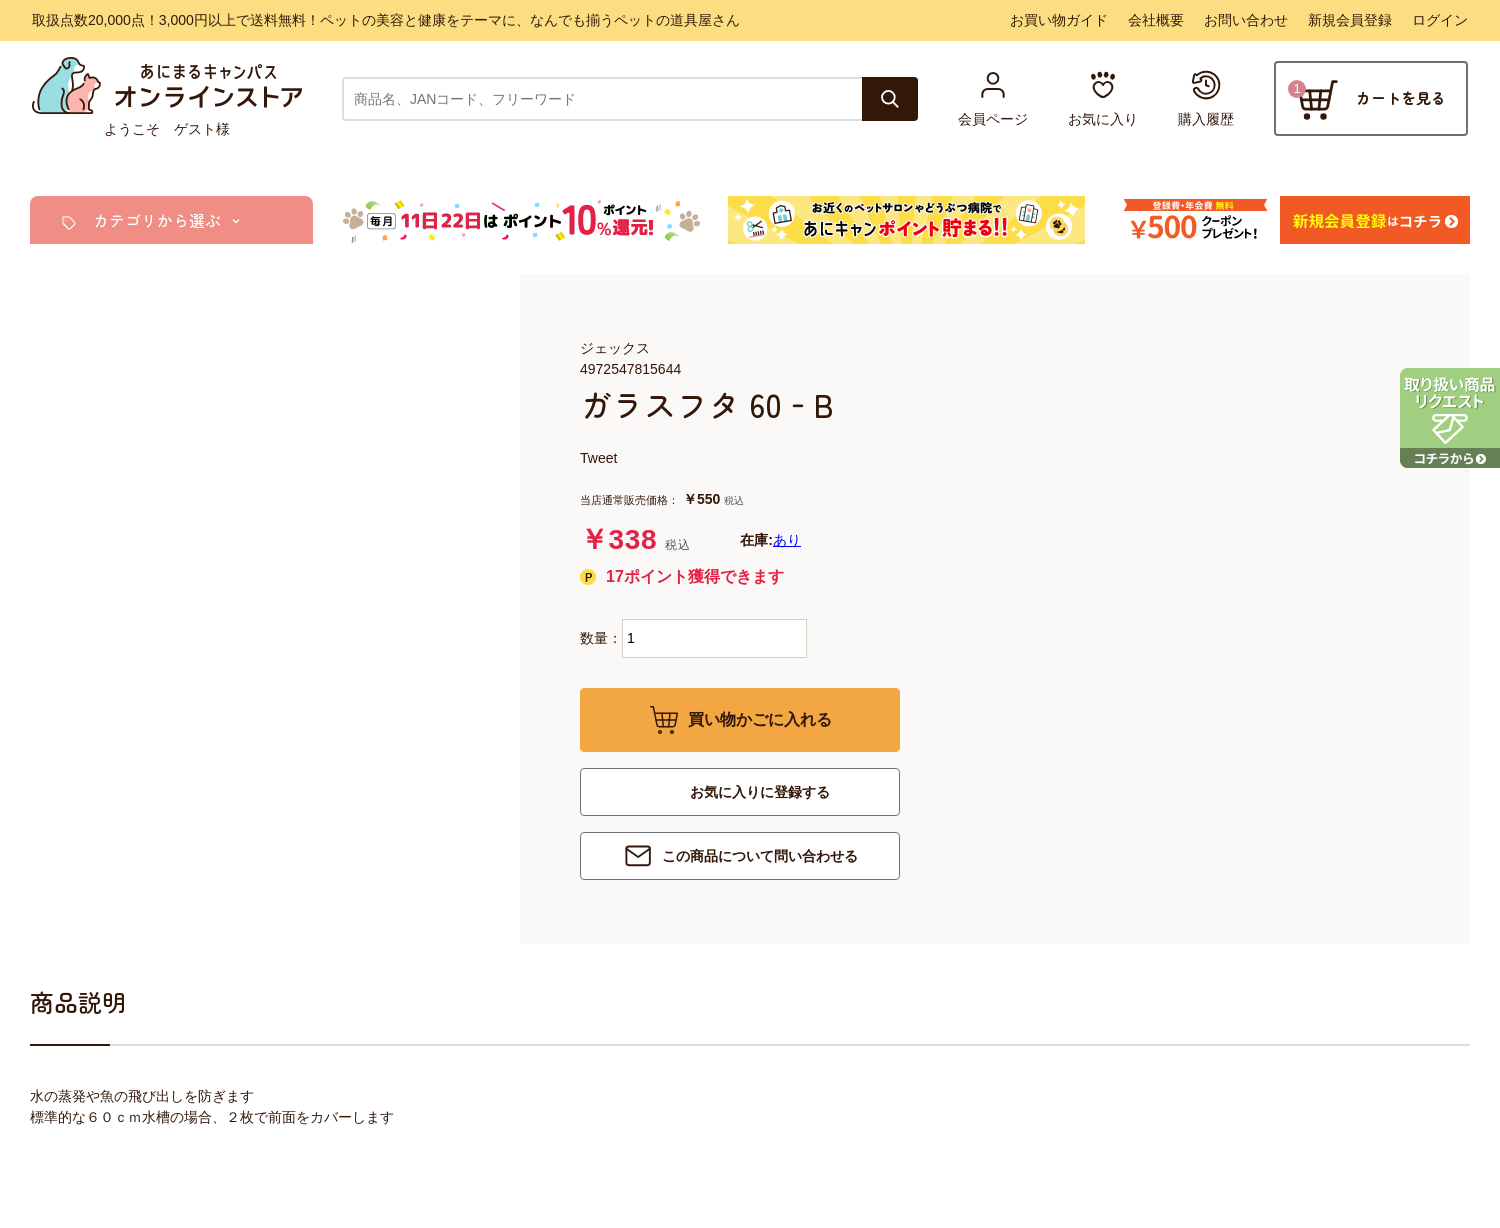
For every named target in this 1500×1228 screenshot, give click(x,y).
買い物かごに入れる (760, 719)
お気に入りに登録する (760, 792)
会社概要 (1156, 20)
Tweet (598, 458)
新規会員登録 (1350, 20)
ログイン (1440, 20)
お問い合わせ (1246, 20)
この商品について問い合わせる (760, 856)
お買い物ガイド (1059, 20)
